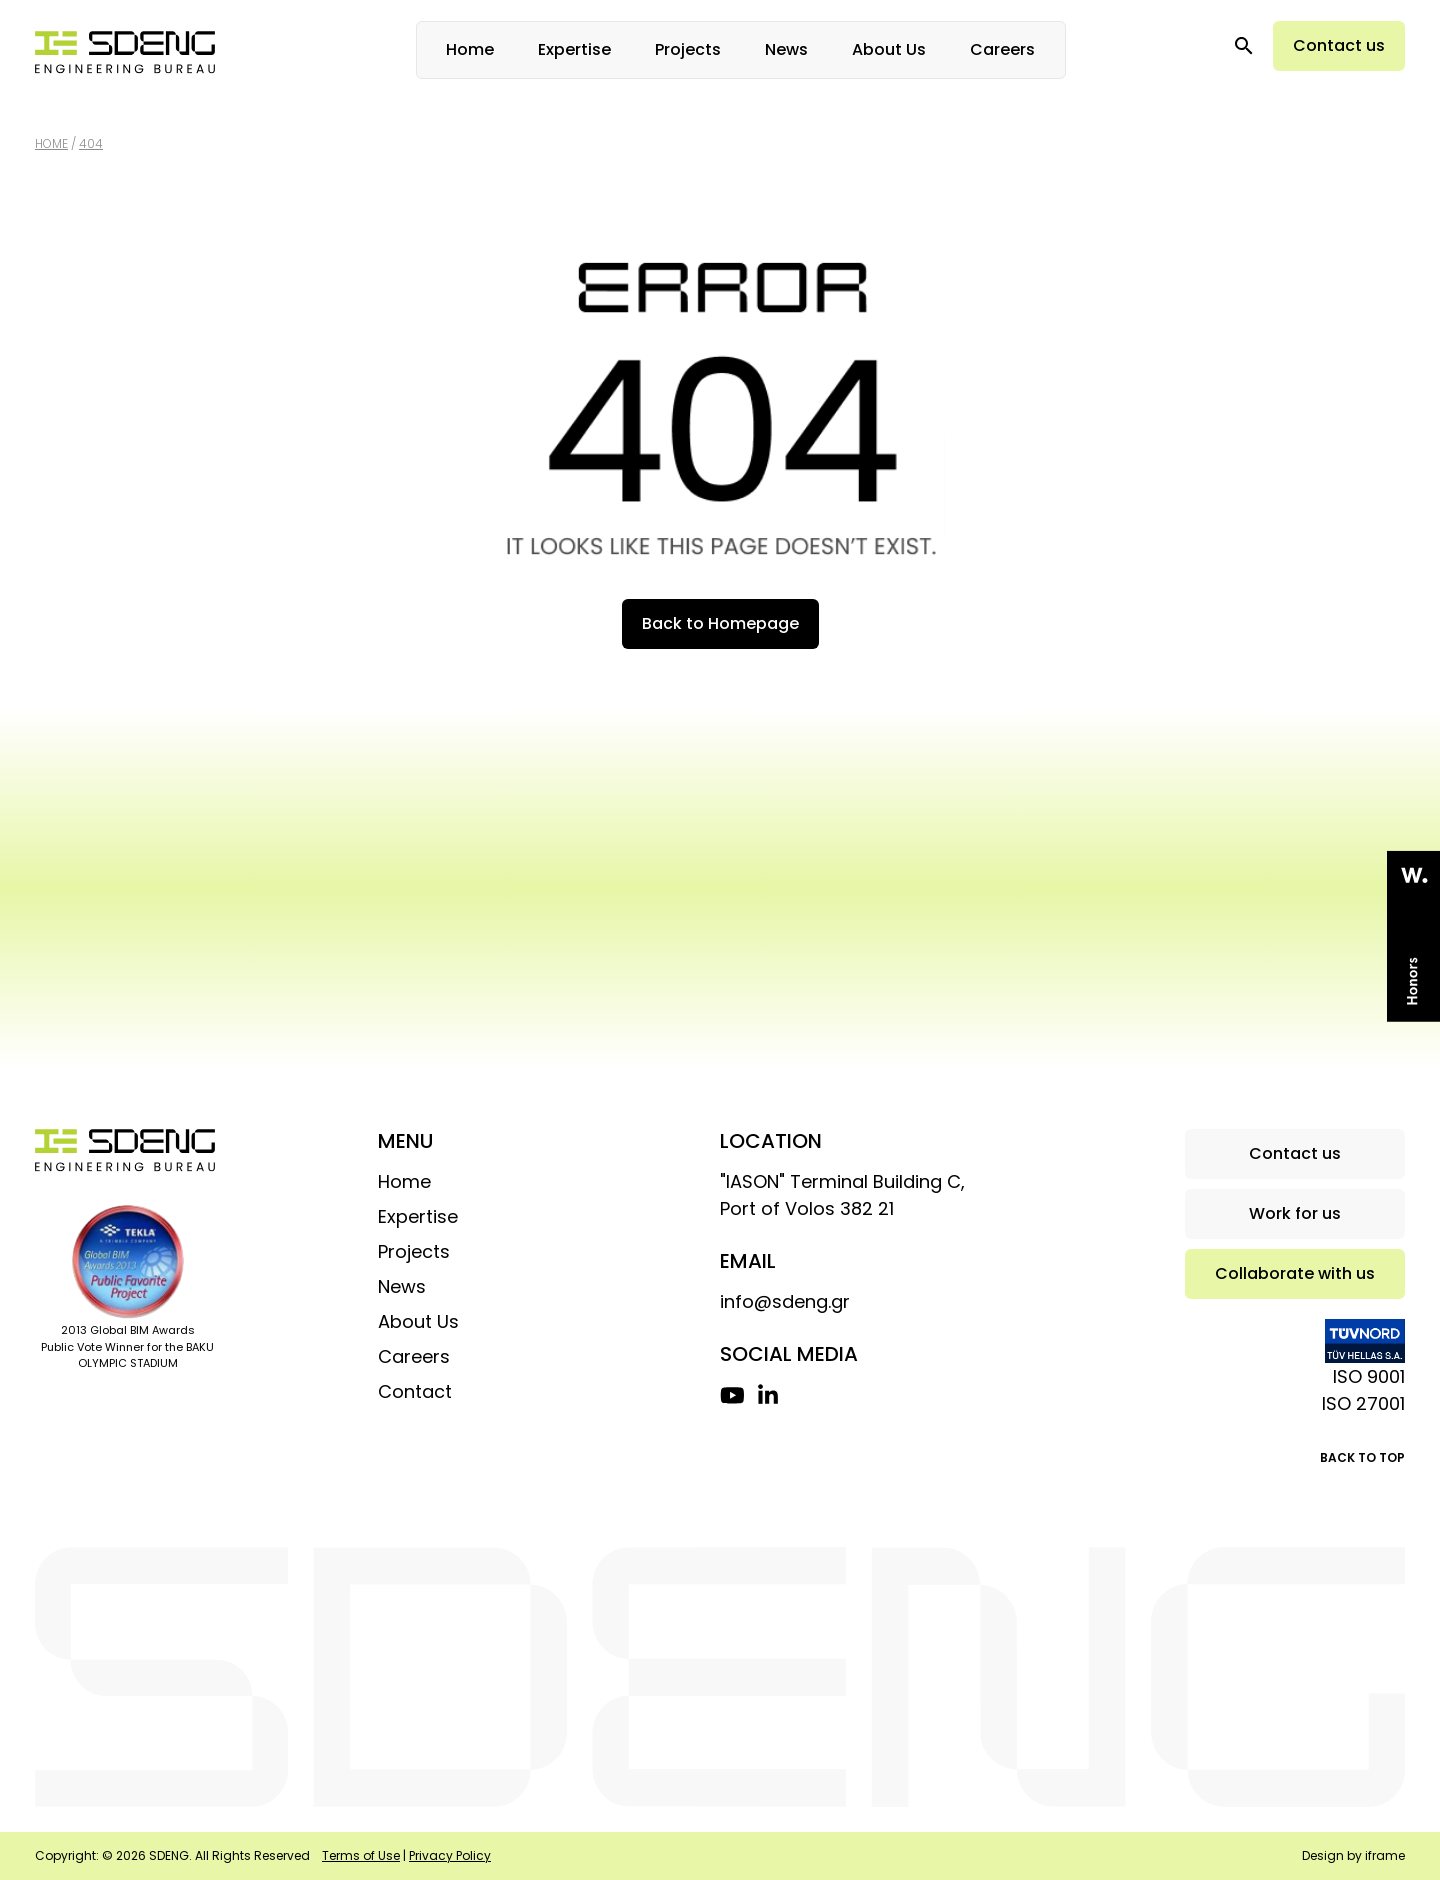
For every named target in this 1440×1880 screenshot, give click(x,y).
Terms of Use (361, 1855)
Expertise (574, 49)
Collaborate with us (1295, 1273)
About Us (889, 49)
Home (470, 49)
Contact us (1339, 45)
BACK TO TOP (1362, 1457)
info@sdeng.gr (785, 1301)
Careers (1002, 49)
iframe (1385, 1855)
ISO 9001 (1369, 1376)
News (786, 49)
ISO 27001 (1363, 1403)
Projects (688, 49)
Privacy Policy (450, 1855)
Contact (415, 1391)
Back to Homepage (720, 623)
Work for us (1295, 1213)
